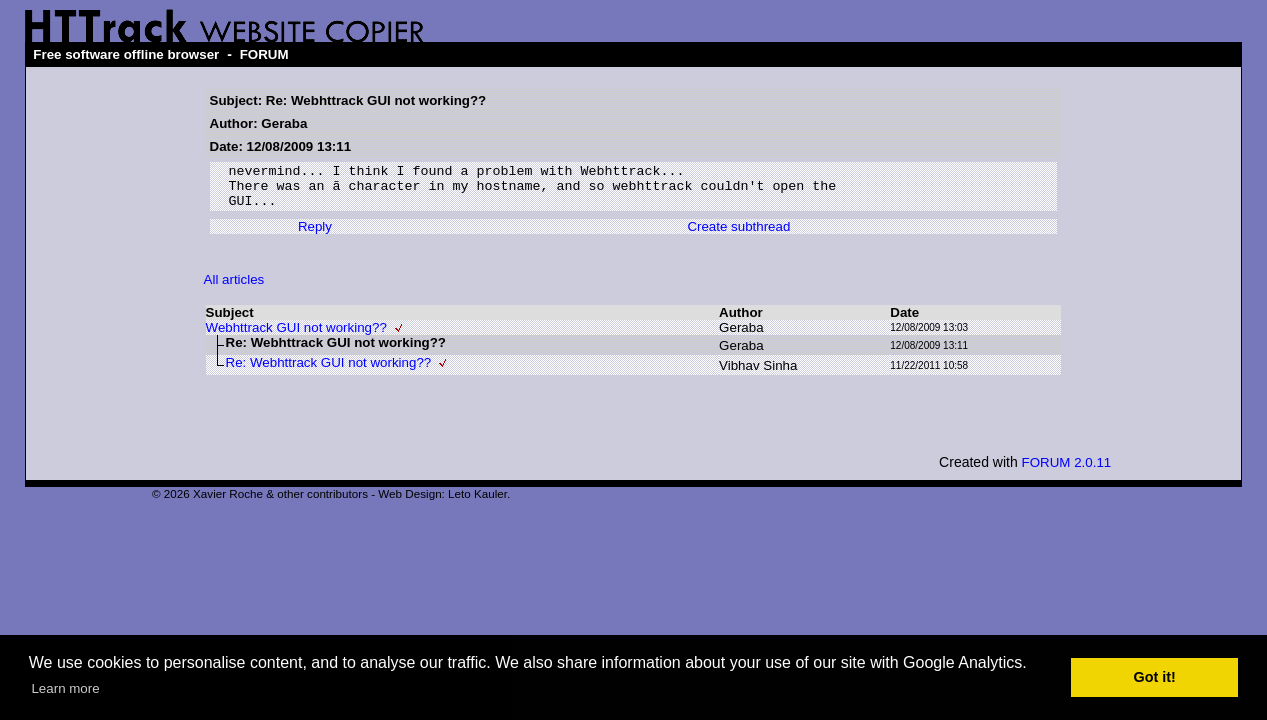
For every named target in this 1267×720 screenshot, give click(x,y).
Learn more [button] (65, 688)
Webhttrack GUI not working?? (296, 336)
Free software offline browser (126, 54)
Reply (315, 235)
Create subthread (738, 235)
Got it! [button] (1155, 677)
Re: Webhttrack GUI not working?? (329, 371)
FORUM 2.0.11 (1067, 471)
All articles (234, 288)
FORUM (264, 54)
